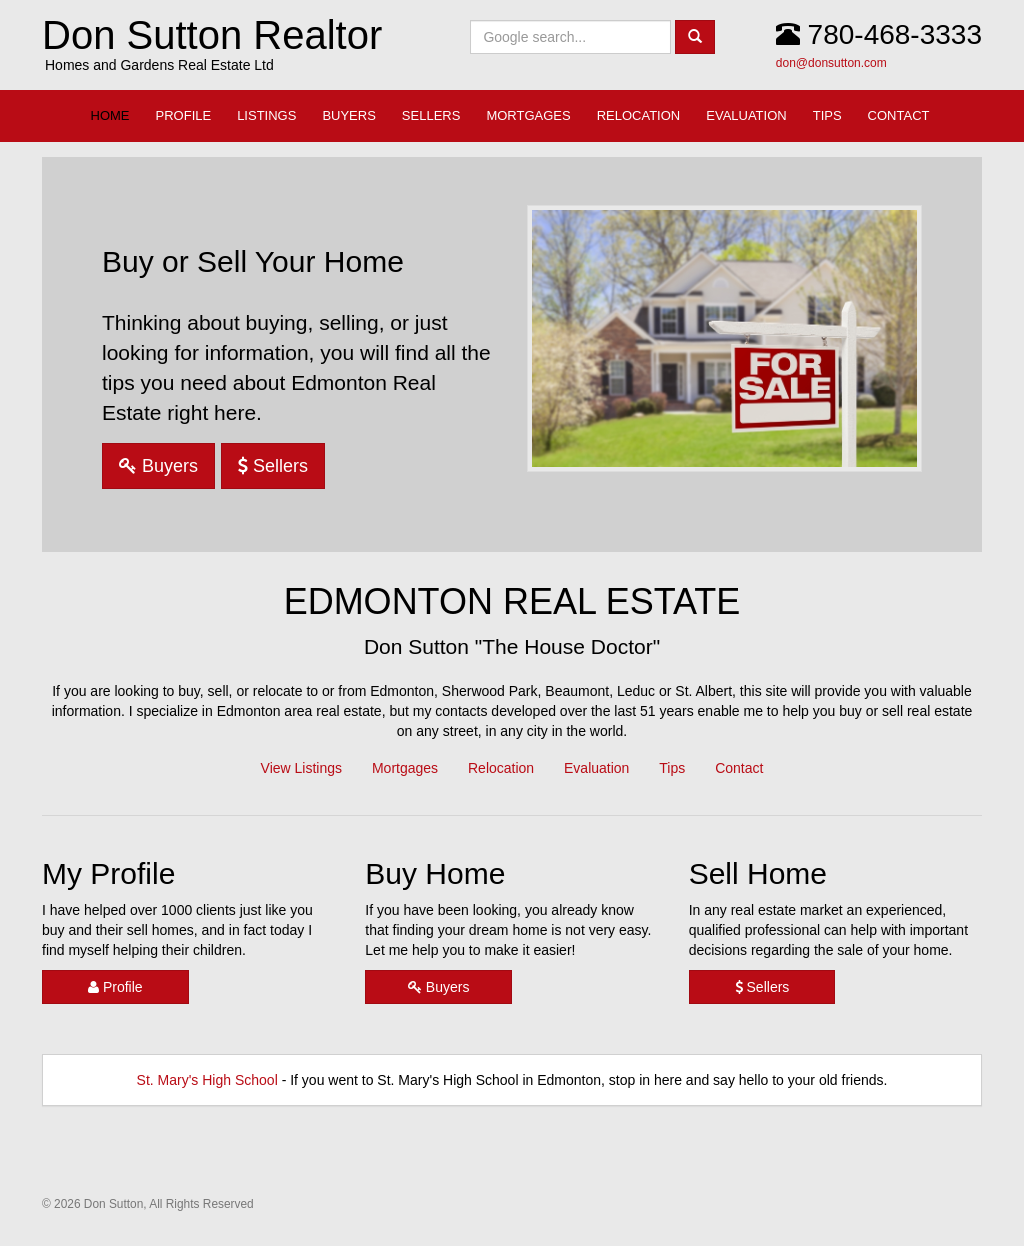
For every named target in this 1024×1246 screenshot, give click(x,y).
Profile (115, 987)
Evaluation (596, 768)
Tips (672, 768)
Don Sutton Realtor (212, 35)
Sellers (273, 466)
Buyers (158, 466)
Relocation (501, 768)
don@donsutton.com (831, 63)
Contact (739, 768)
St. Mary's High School (207, 1080)
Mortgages (405, 768)
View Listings (301, 768)
